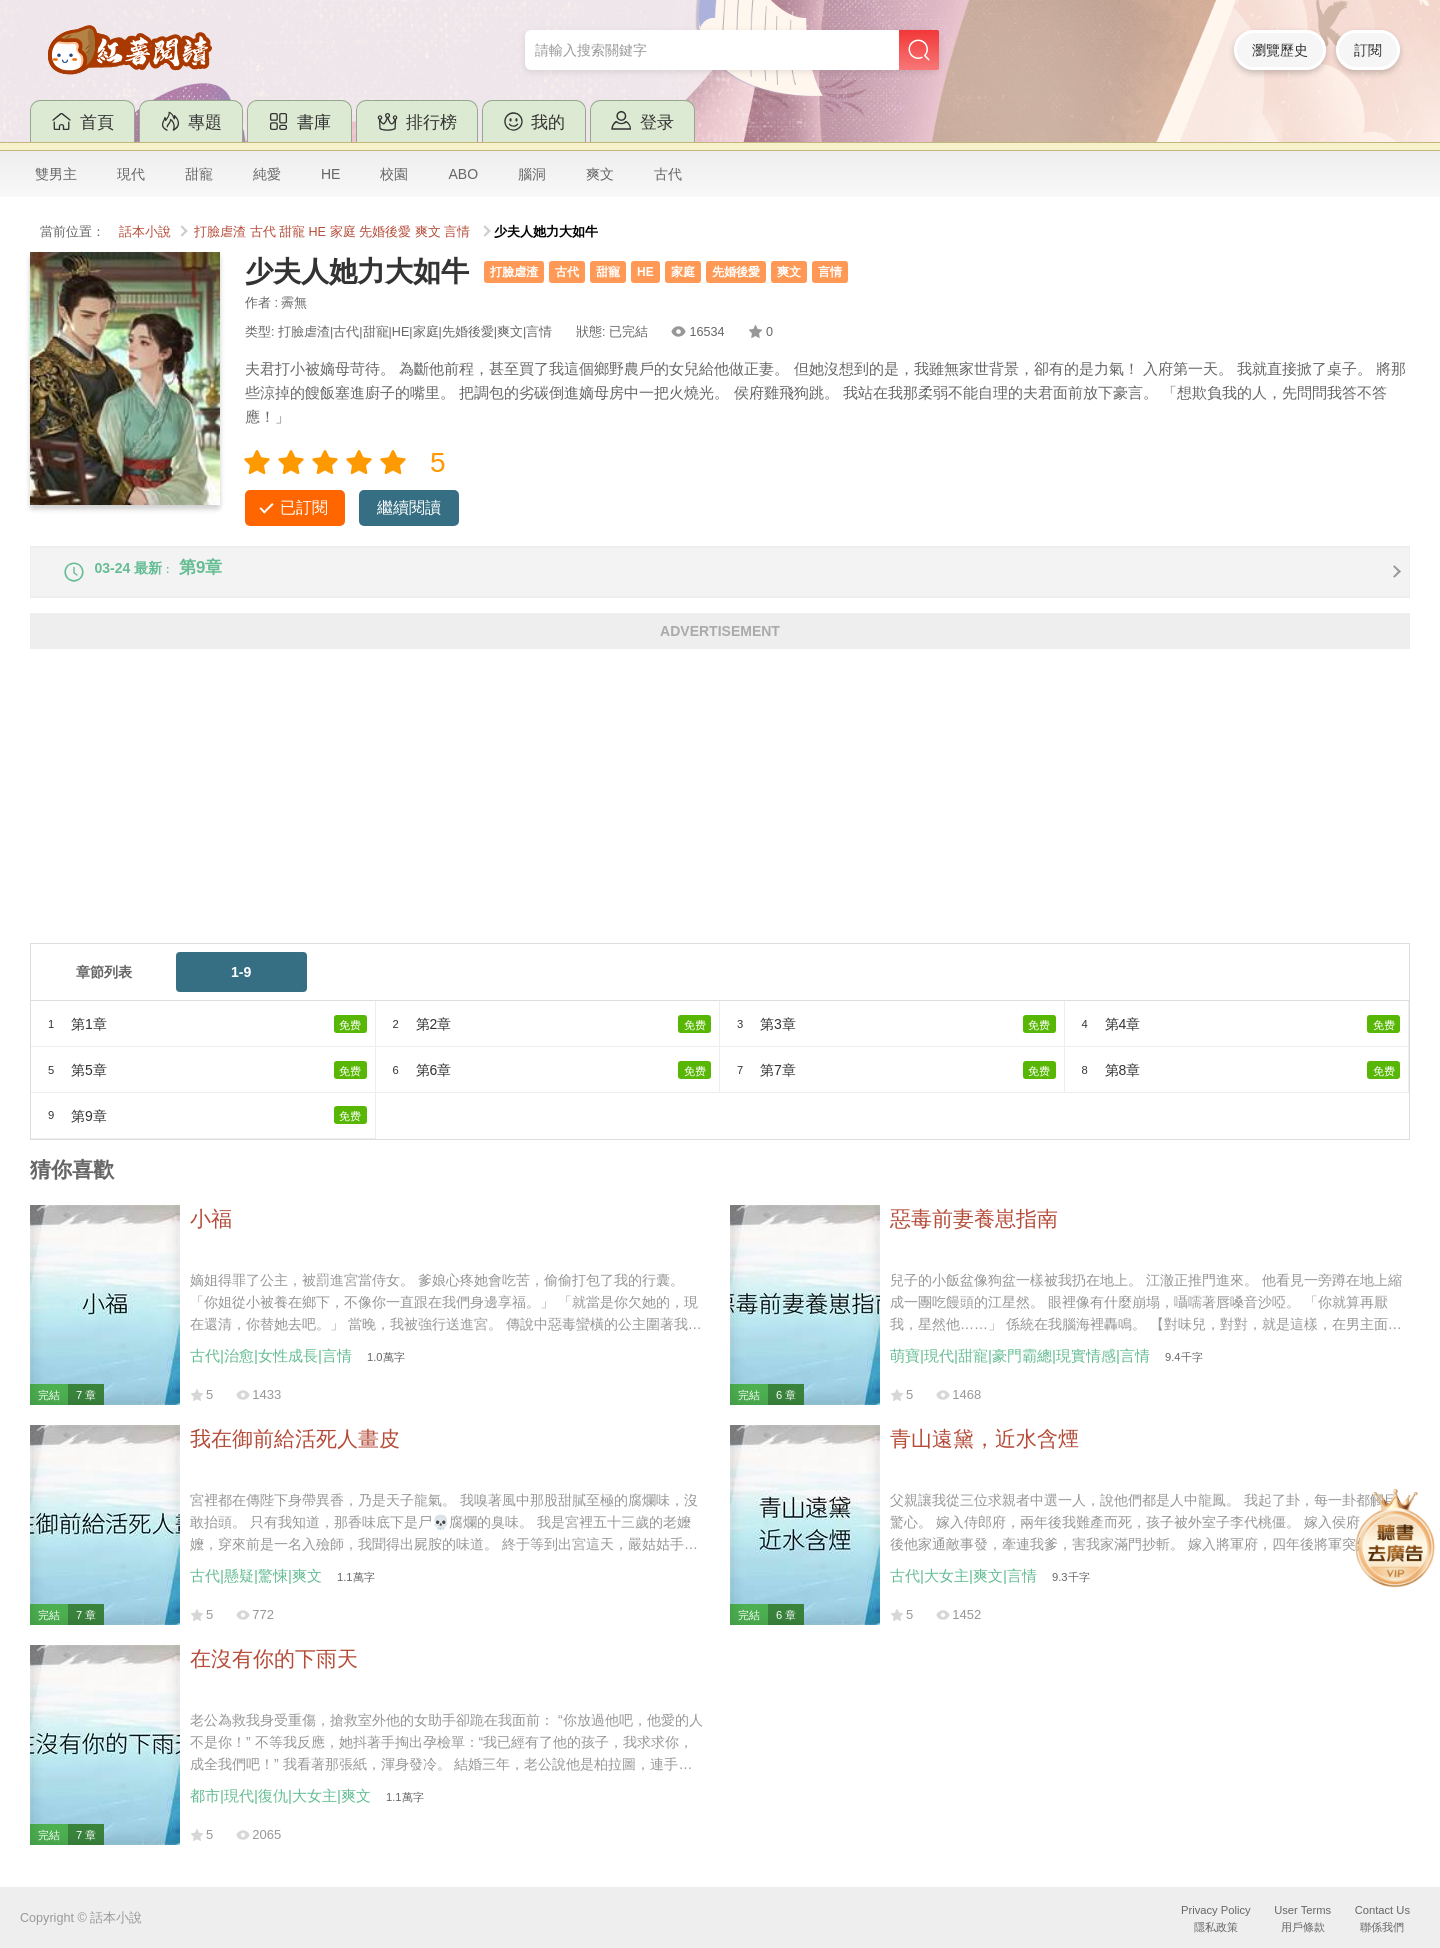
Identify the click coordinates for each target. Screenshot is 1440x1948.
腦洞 (532, 174)
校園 (394, 174)
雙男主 (56, 174)
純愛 (267, 174)
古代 (668, 174)
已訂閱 (304, 507)
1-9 (241, 986)
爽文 (600, 174)
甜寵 (199, 174)
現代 (131, 174)
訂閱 (1368, 50)
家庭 (343, 232)
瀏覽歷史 (1280, 50)
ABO (463, 174)
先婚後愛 (385, 232)
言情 (457, 232)
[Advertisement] (630, 817)
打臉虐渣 (220, 232)
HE (330, 174)
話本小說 (145, 232)
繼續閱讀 (409, 507)
